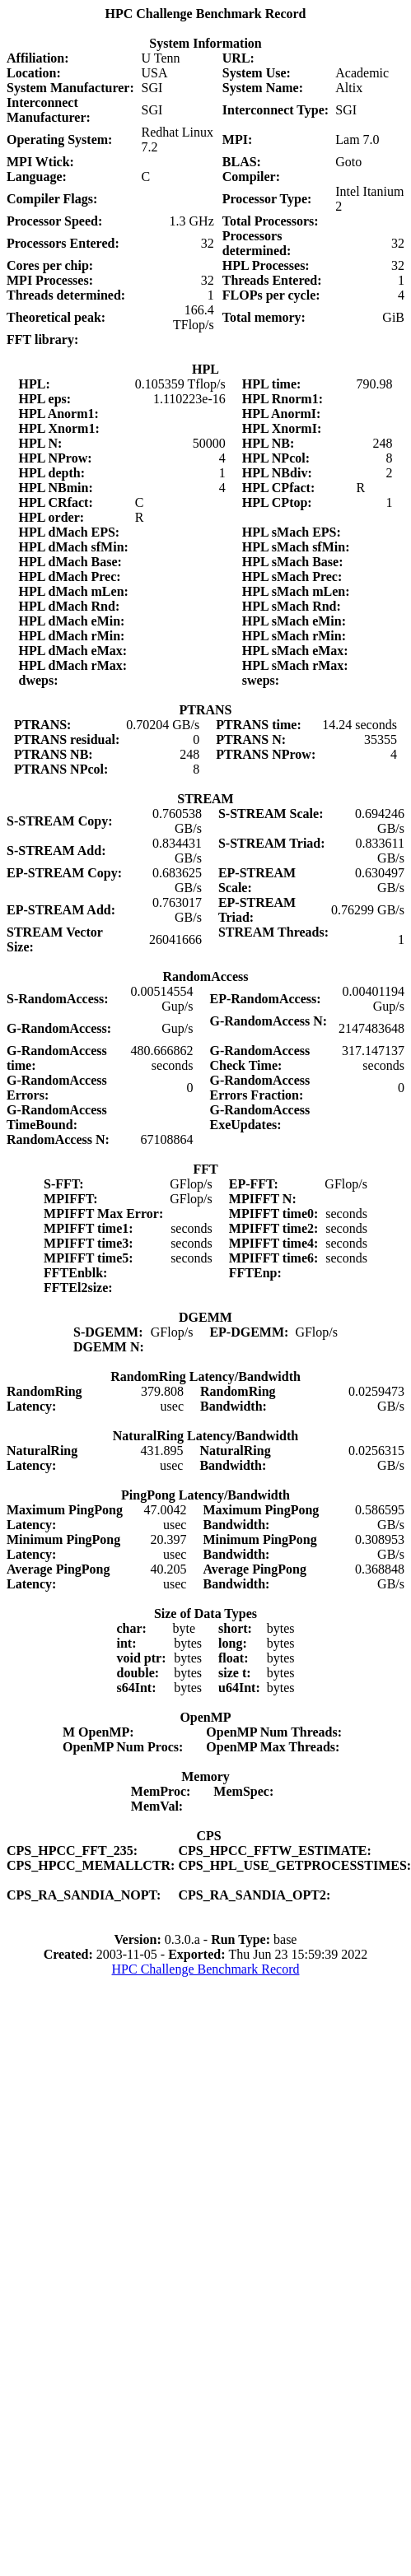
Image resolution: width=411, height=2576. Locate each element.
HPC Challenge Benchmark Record (206, 1969)
